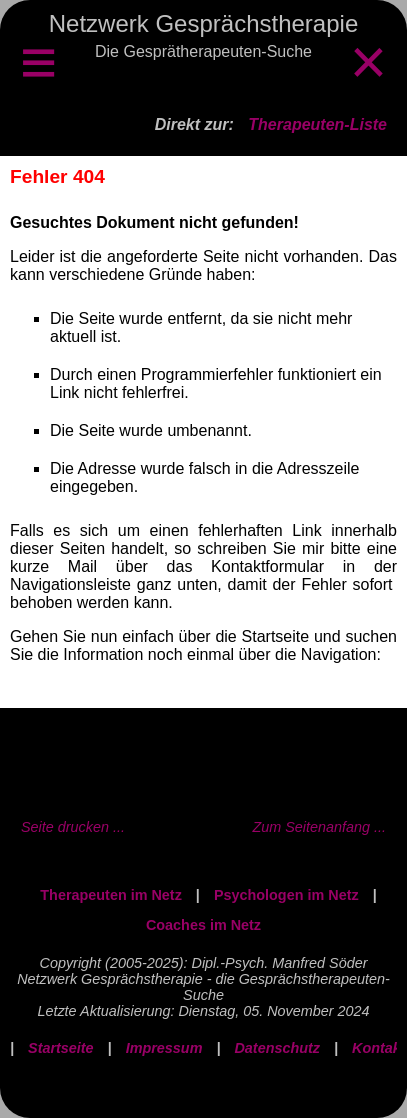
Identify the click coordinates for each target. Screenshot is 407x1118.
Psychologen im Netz (286, 895)
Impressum (164, 1048)
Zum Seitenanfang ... (319, 827)
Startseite (61, 1048)
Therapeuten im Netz (111, 895)
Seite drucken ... (73, 827)
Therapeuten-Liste (317, 124)
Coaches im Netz (203, 925)
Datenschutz (277, 1048)
